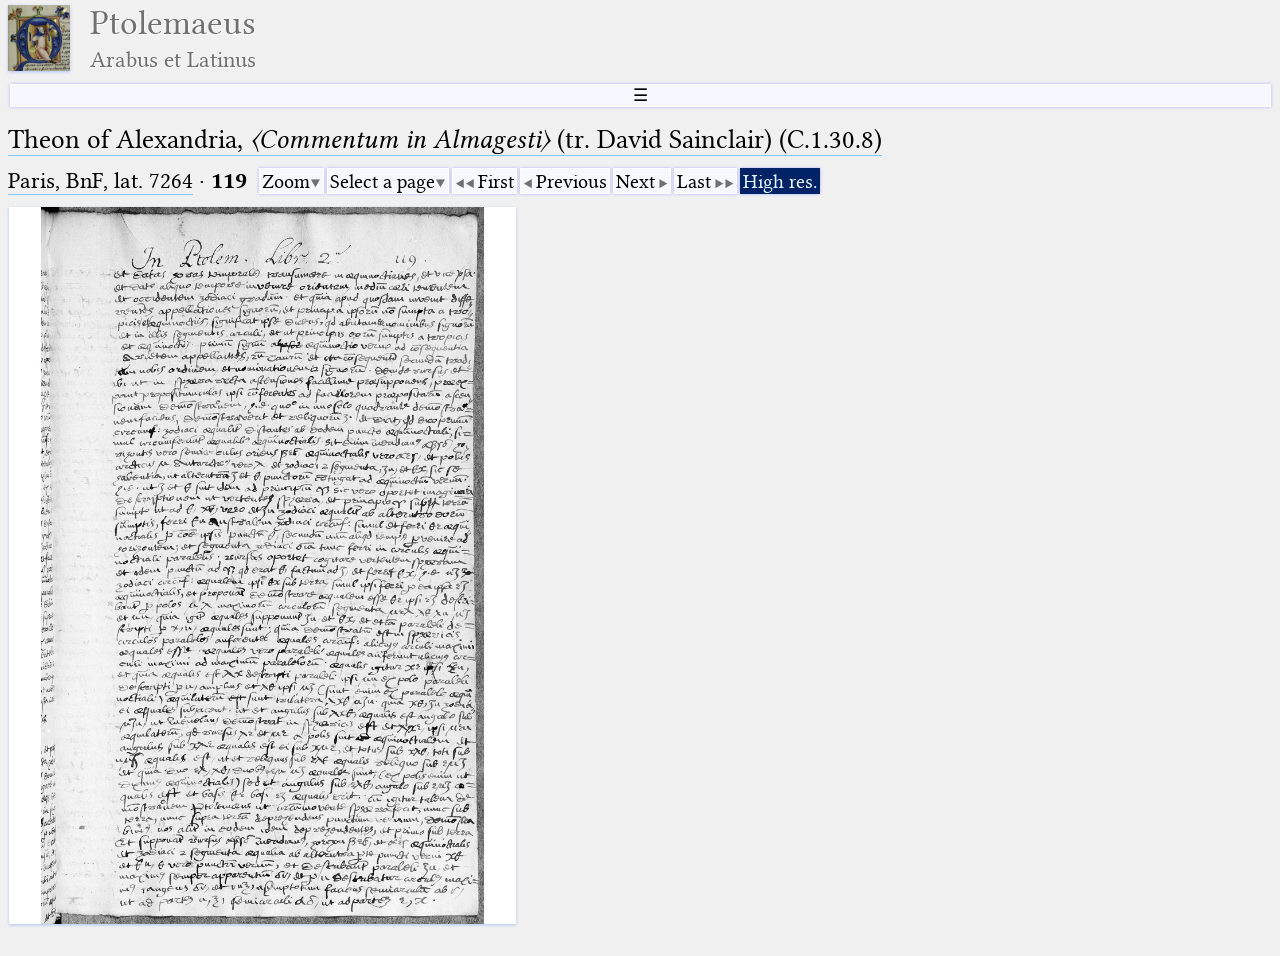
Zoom (286, 181)
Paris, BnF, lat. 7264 (100, 180)
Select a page (382, 181)
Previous (571, 181)
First (496, 181)
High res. (780, 181)
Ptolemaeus (173, 38)
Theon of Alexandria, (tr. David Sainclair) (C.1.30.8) (445, 139)
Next (635, 181)
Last (694, 181)
